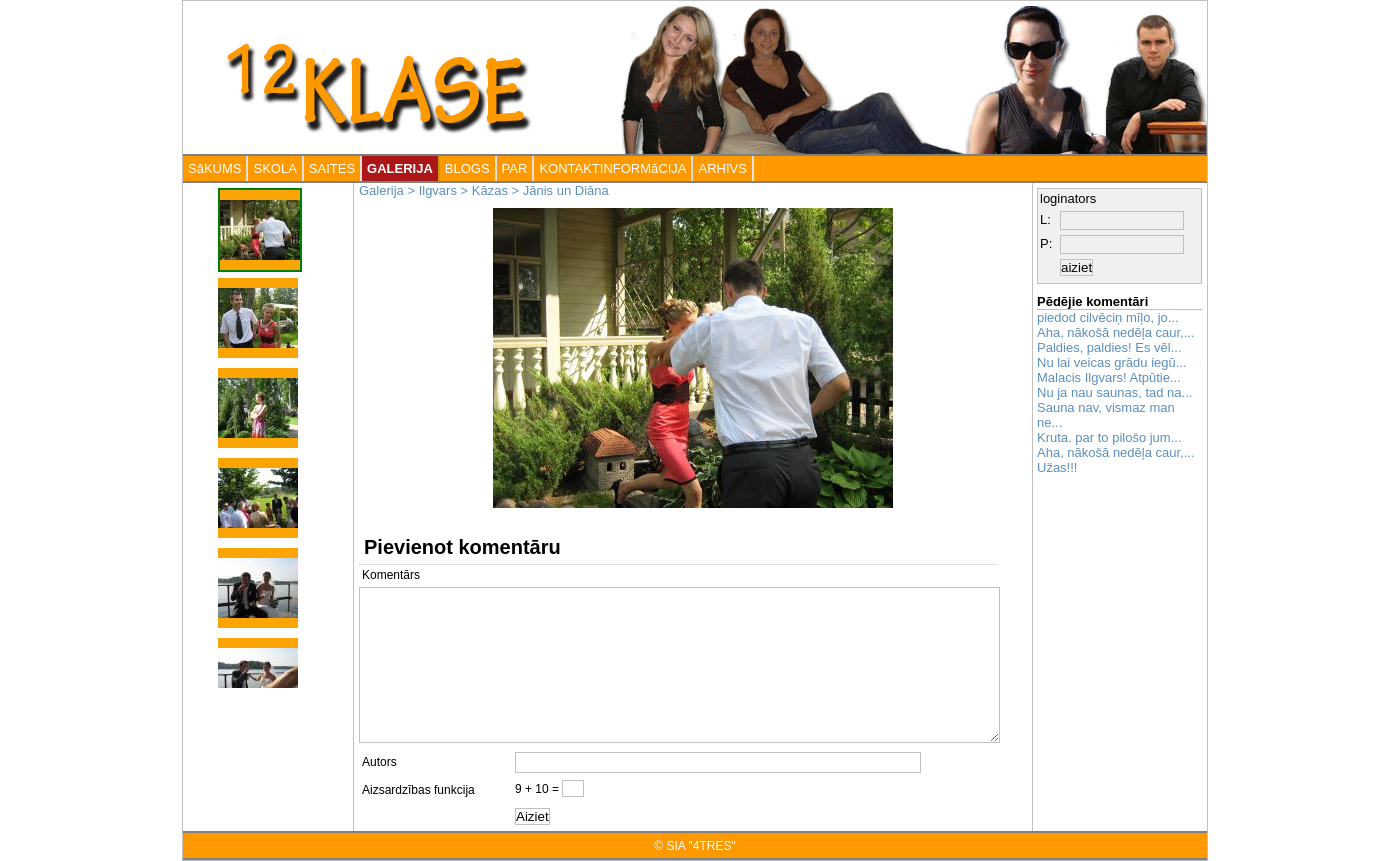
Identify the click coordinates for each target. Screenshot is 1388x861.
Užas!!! (1057, 467)
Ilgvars (438, 190)
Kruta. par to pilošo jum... (1109, 437)
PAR (515, 168)
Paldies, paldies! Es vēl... (1109, 347)
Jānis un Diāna (566, 190)
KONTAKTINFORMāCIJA (612, 168)
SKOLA (274, 168)
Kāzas (490, 190)
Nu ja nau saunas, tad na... (1114, 392)
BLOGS (467, 168)
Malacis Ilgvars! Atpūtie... (1109, 377)
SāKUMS (214, 168)
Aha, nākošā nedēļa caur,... (1116, 332)
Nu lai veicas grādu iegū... (1112, 362)
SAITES (332, 168)
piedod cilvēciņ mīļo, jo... (1108, 317)
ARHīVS (722, 168)
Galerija (381, 190)
